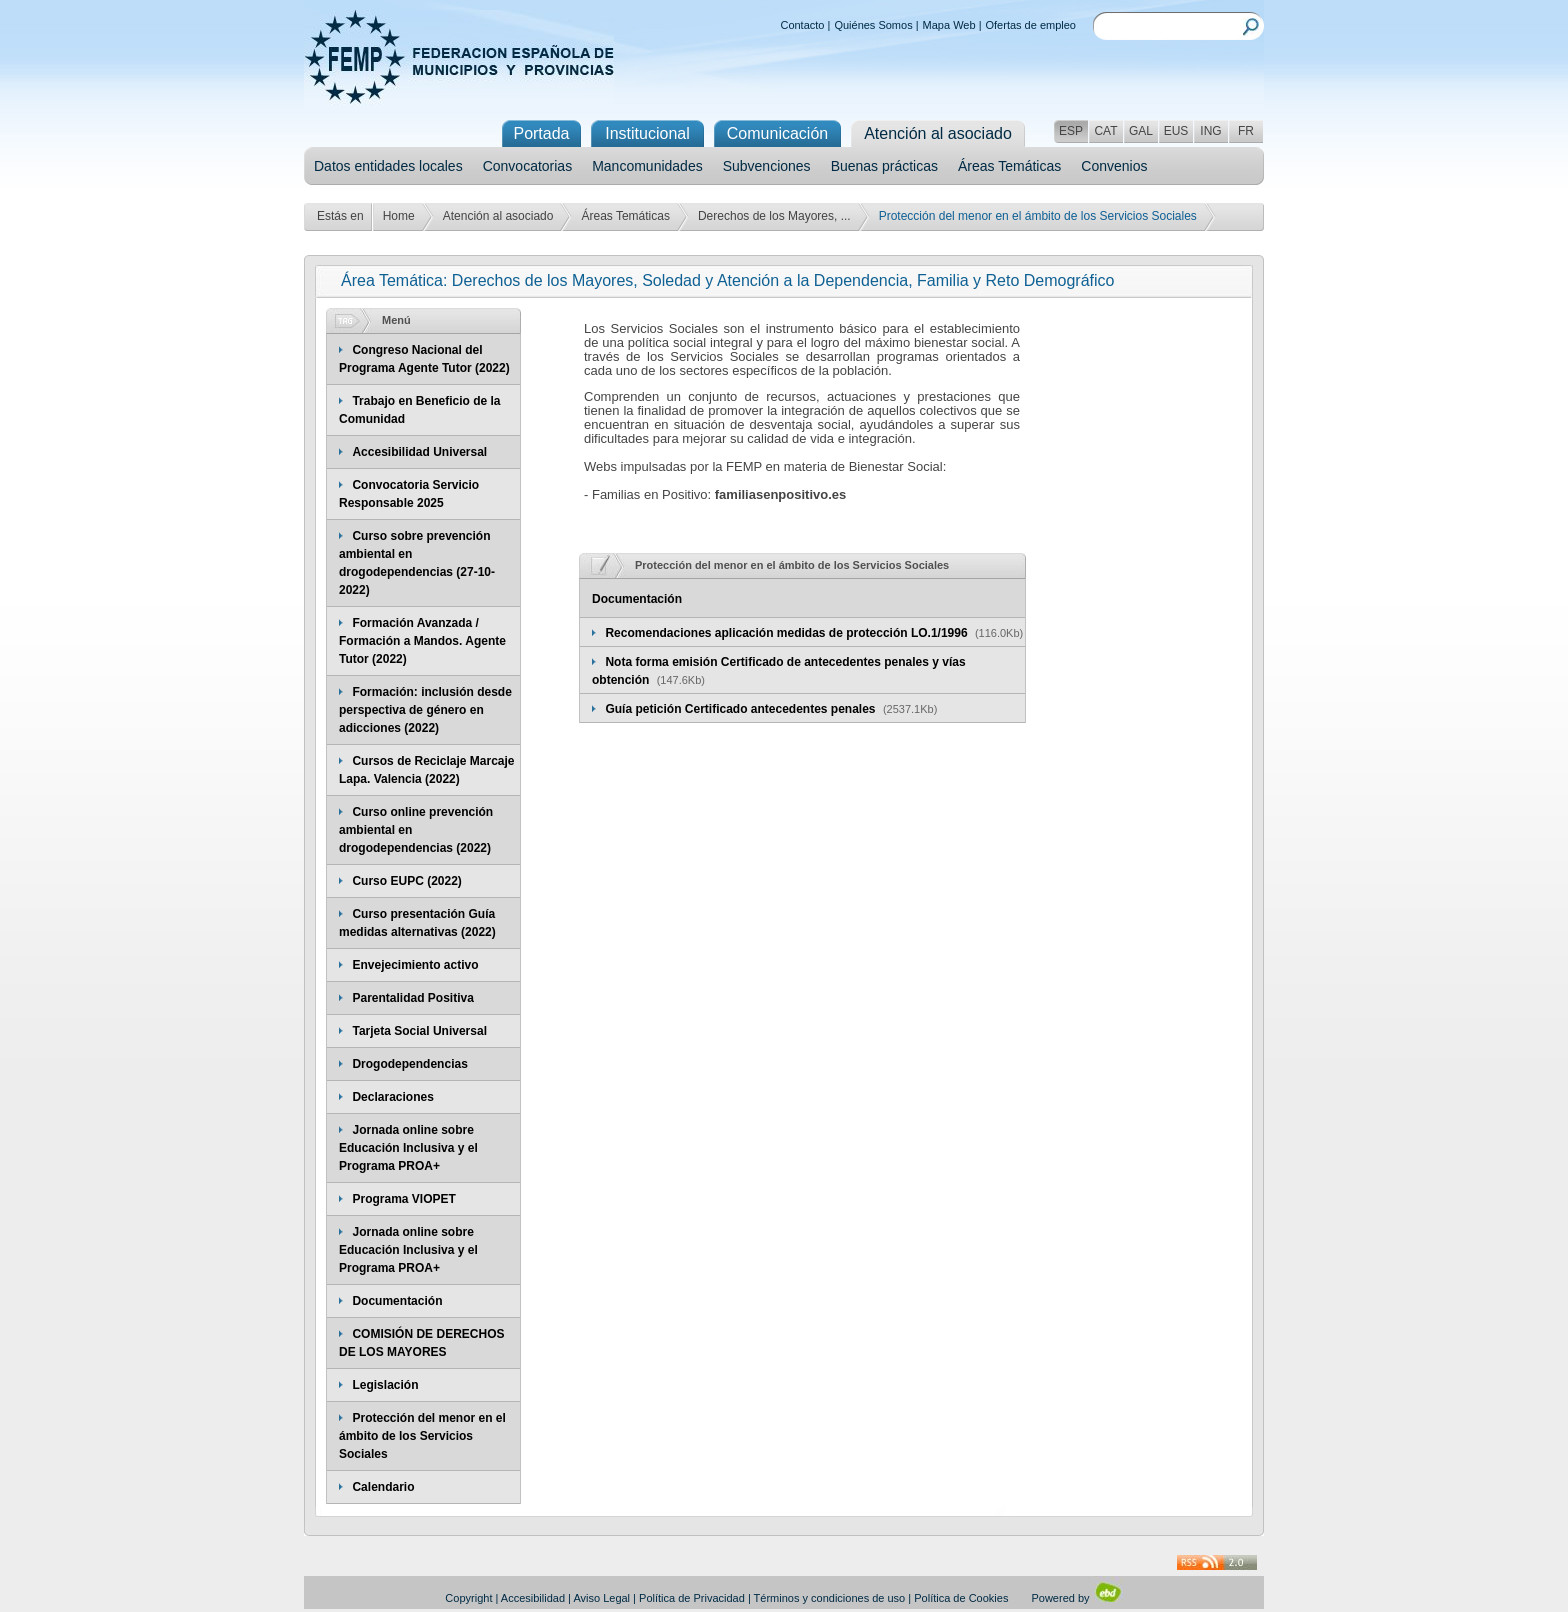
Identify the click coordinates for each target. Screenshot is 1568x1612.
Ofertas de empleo (1031, 25)
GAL (1141, 131)
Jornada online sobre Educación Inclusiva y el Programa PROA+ (408, 1148)
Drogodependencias (409, 1064)
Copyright (468, 1598)
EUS (1176, 131)
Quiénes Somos (873, 25)
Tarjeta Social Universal (419, 1031)
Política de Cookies (961, 1598)
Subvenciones (767, 166)
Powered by (1076, 1598)
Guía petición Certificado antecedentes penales (741, 709)
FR (1246, 131)
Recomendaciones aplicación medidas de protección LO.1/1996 (787, 633)
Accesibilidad (533, 1598)
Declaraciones (392, 1097)
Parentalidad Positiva (412, 998)
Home (399, 216)
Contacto (802, 25)
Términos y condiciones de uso (830, 1598)
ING (1210, 131)
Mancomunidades (647, 166)
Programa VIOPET (403, 1199)
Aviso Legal (601, 1598)
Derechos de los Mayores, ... (774, 216)
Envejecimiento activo (415, 965)
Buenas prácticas (884, 166)
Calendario (383, 1487)
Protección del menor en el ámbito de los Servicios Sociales (422, 1436)
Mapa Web (949, 25)
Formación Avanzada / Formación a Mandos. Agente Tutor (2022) (422, 641)
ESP (1071, 131)
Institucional (647, 133)
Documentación (397, 1301)
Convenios (1114, 166)
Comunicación (777, 133)
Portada (541, 133)
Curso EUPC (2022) (406, 881)
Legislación (385, 1385)
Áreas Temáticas (1009, 166)
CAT (1105, 131)
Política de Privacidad (692, 1598)
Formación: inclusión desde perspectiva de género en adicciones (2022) (425, 710)
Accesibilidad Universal (419, 452)
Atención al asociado (498, 216)
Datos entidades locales (388, 166)
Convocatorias (528, 166)
